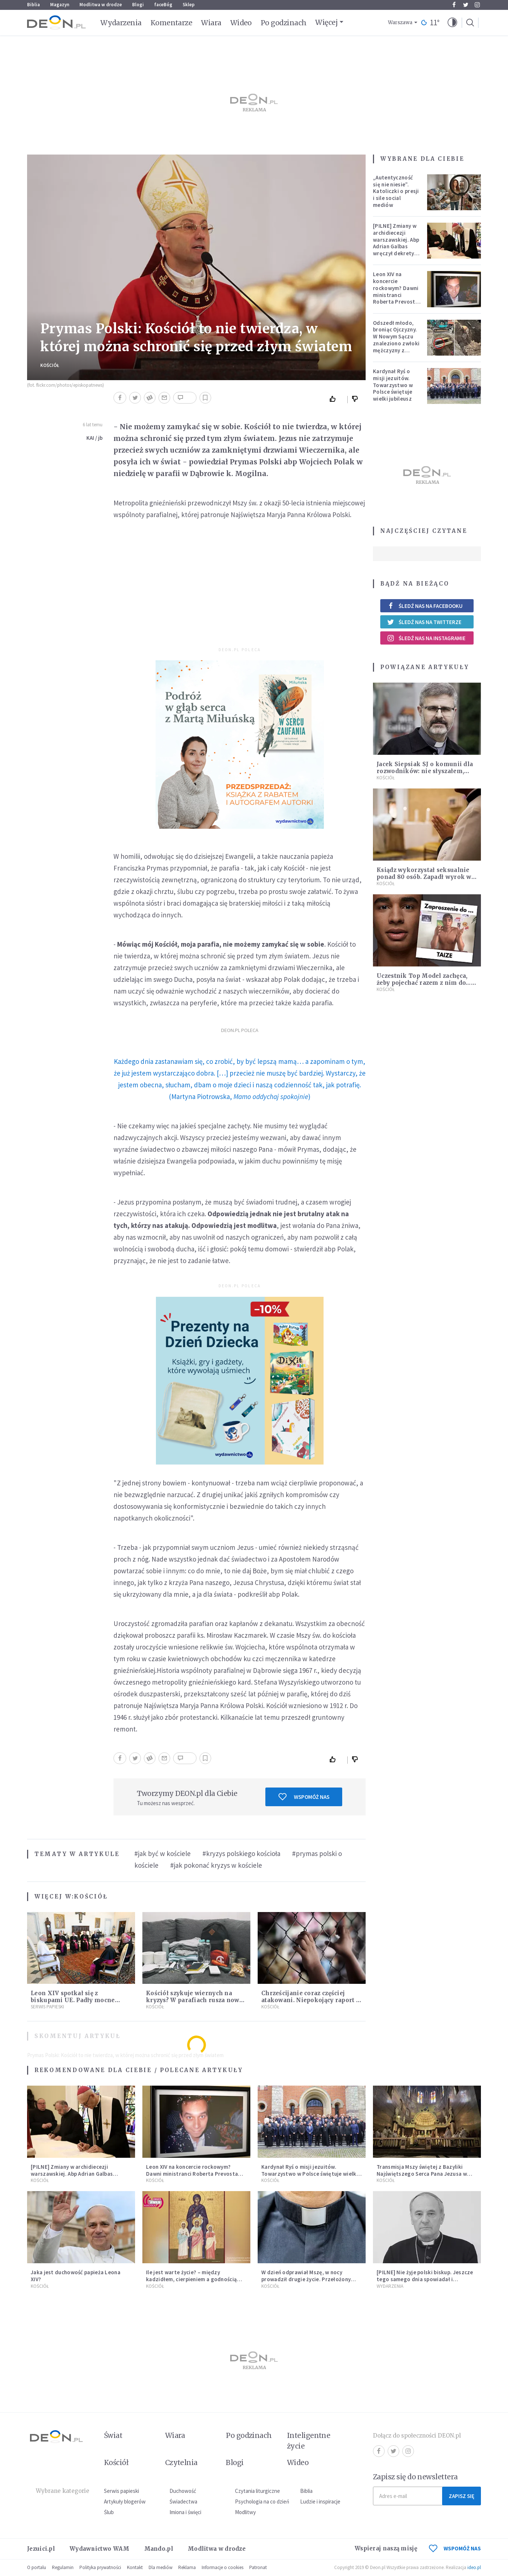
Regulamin (63, 2567)
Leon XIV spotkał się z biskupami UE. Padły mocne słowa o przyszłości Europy (73, 2000)
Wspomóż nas (304, 1796)
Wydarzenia (121, 22)
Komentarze (171, 22)
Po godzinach (284, 22)
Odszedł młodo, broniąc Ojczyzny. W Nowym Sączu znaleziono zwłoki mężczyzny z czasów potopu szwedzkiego (396, 343)
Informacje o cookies (222, 2567)
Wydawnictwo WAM (100, 2548)
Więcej (326, 22)
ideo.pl (474, 2567)
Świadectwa (183, 2501)
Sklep (189, 4)
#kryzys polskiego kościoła (241, 1853)
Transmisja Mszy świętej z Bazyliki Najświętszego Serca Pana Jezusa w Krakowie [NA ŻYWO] (422, 2173)
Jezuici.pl (41, 2548)
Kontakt (135, 2567)
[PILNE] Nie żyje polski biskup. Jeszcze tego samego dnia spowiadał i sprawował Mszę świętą (425, 2279)
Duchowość (182, 2490)
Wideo (241, 22)
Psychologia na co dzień (262, 2501)
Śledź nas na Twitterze (424, 622)
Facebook (454, 5)
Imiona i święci (185, 2512)
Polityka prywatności (100, 2567)
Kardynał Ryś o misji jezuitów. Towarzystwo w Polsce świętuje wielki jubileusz (393, 385)
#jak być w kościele (162, 1853)
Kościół (49, 365)
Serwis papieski (121, 2490)
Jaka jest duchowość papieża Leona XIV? (75, 2276)
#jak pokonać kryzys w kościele (216, 1865)
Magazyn (59, 4)
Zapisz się (461, 2496)
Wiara (211, 22)
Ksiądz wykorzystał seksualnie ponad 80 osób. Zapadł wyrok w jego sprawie (424, 876)
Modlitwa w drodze (100, 4)
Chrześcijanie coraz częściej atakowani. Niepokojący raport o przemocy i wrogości (310, 2000)
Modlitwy (245, 2512)
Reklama (187, 2567)
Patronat (258, 2567)
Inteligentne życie (308, 2440)
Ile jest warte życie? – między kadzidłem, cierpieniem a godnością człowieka (191, 2279)
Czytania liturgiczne (257, 2490)
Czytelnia (181, 2462)
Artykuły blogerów (125, 2501)
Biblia (33, 4)
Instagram (477, 5)
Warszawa (400, 22)
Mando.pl (158, 2548)
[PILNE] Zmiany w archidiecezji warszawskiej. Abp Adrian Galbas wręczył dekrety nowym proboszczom (396, 246)
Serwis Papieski (47, 2007)
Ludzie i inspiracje (320, 2501)
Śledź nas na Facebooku (425, 605)
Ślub (109, 2512)
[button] (452, 23)
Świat (113, 2435)
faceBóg (163, 4)
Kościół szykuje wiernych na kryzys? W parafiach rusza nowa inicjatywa (194, 2000)
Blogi (138, 4)
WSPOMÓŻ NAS (455, 2548)
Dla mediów (160, 2567)
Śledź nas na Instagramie (426, 638)
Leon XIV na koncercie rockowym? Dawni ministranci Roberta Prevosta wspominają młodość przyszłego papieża (396, 302)
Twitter (465, 5)
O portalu (36, 2567)
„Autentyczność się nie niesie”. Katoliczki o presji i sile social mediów (396, 191)
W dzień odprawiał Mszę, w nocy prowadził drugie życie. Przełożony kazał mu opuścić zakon (306, 2279)
